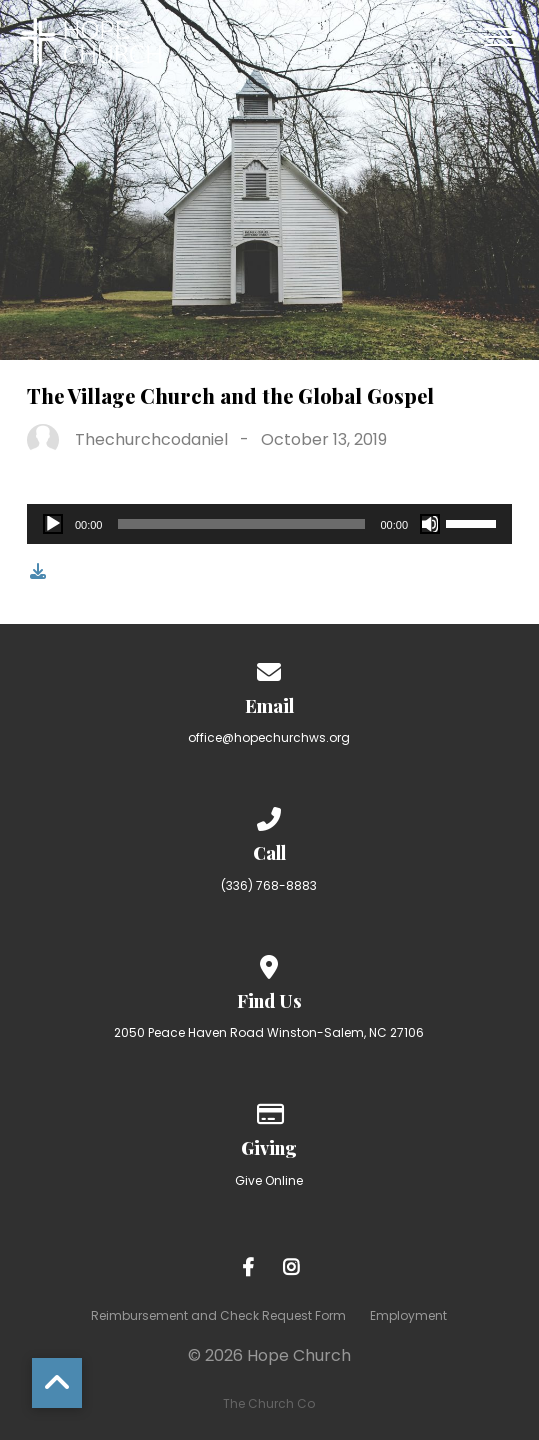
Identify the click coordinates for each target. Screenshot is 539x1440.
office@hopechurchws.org (269, 737)
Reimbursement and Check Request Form (218, 1315)
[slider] (241, 524)
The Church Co (269, 1403)
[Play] (53, 524)
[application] (269, 524)
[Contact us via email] (270, 668)
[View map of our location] (270, 963)
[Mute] (430, 524)
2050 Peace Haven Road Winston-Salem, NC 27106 (269, 1032)
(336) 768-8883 (269, 885)
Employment (408, 1315)
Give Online (269, 1180)
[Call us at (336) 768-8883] (270, 815)
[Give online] (270, 1110)
